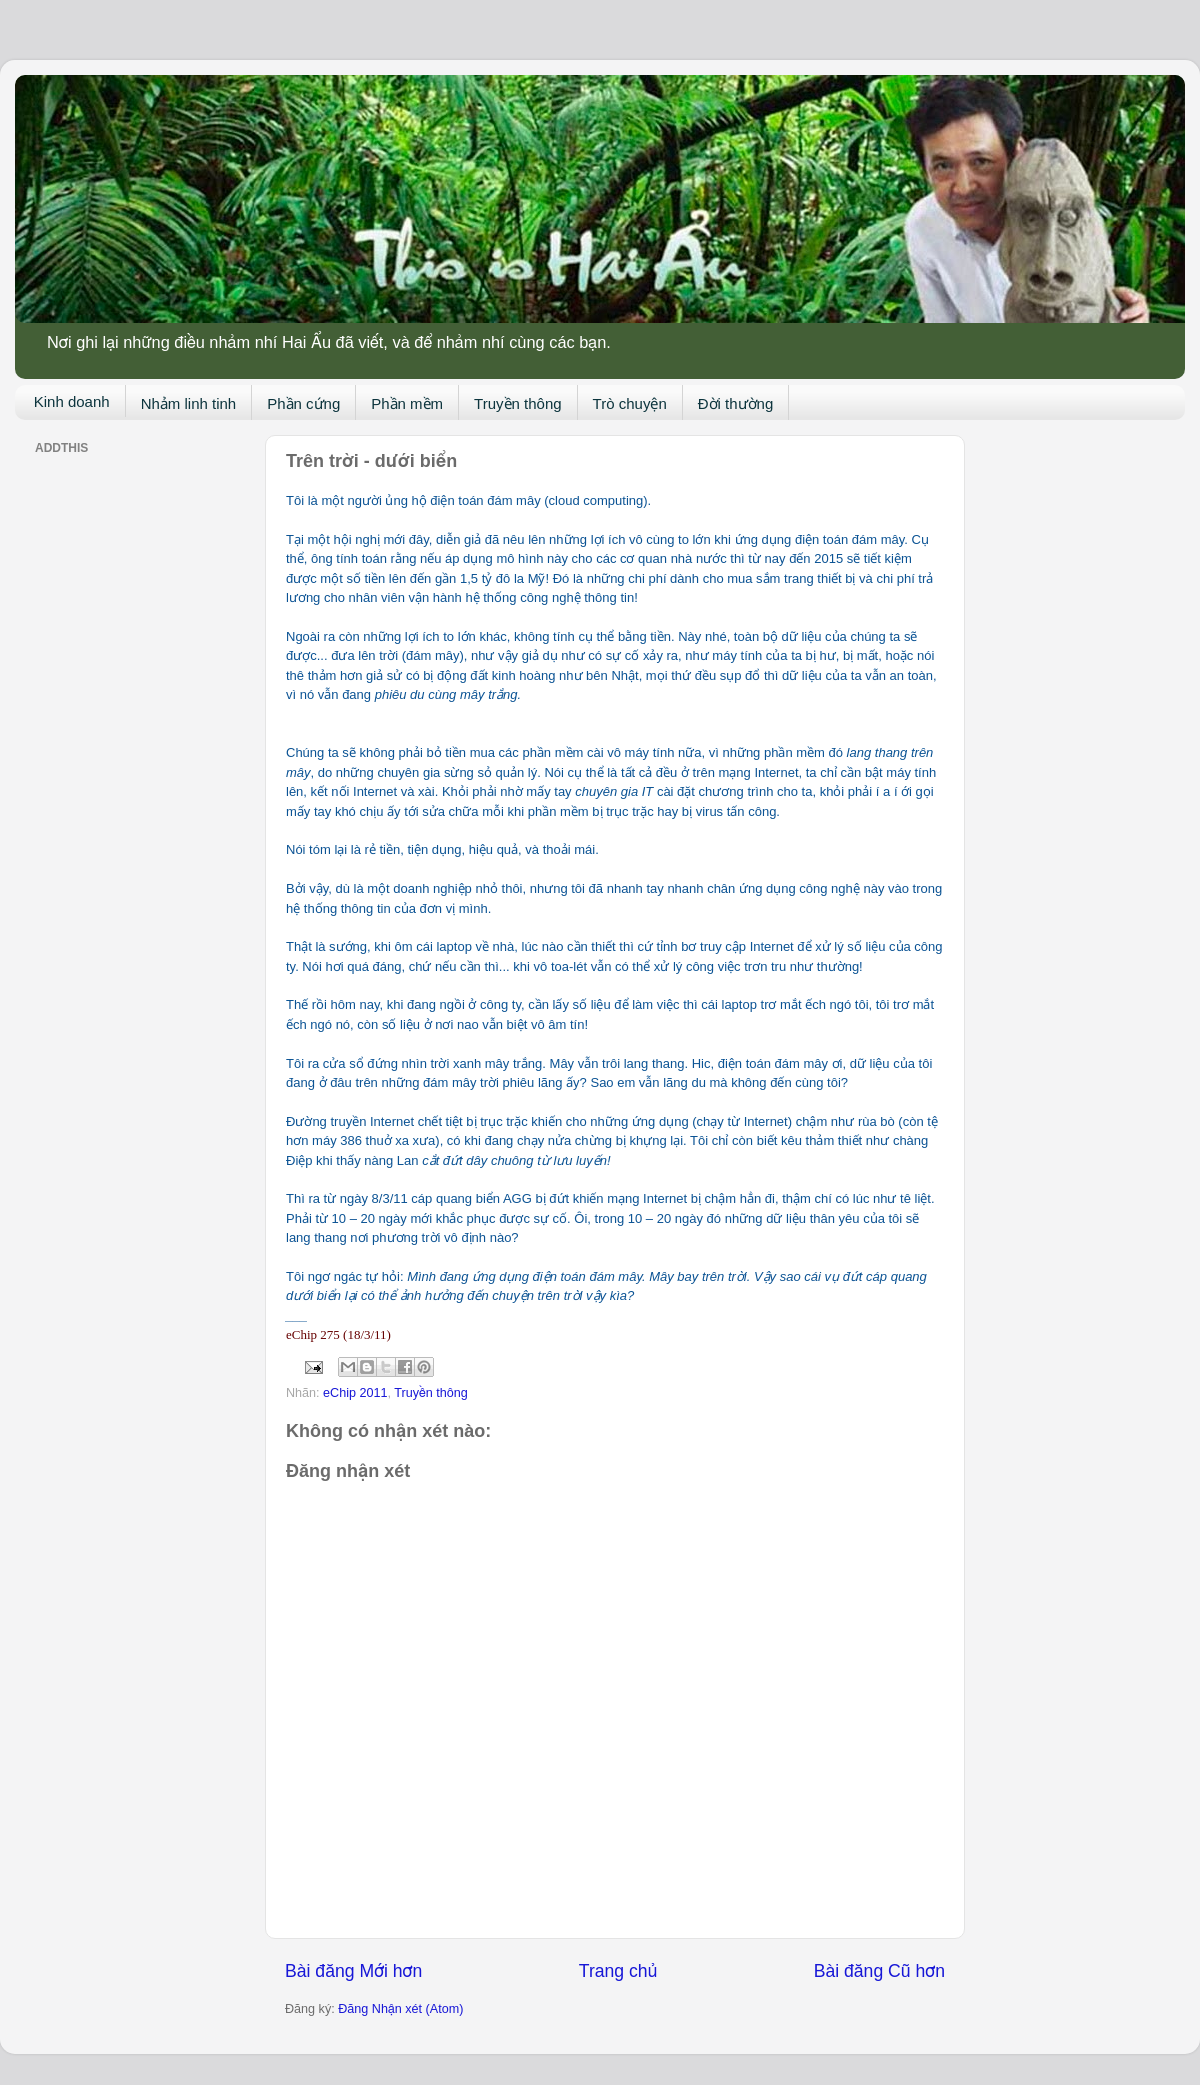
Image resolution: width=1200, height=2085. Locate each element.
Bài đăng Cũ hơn (879, 1971)
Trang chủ (618, 1971)
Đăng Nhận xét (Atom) (400, 2009)
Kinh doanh (72, 401)
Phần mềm (407, 403)
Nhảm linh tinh (189, 403)
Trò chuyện (630, 403)
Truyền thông (518, 403)
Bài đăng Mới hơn (353, 1971)
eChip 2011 (355, 1393)
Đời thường (736, 403)
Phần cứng (303, 403)
